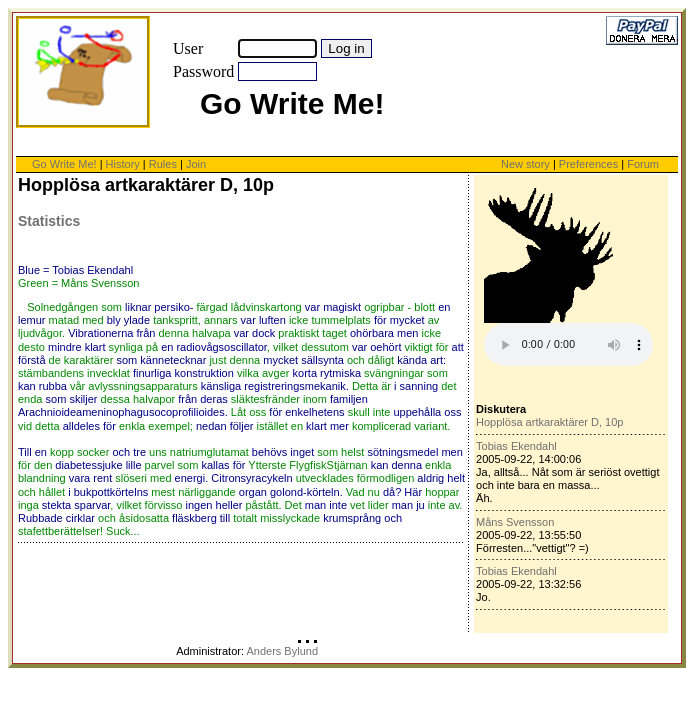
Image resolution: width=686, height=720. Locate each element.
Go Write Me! (64, 164)
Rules (163, 164)
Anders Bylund (282, 651)
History (123, 164)
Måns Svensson (515, 522)
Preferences (590, 164)
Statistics (49, 221)
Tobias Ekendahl (516, 446)
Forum (643, 164)
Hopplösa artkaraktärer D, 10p (549, 422)
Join (196, 164)
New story (525, 164)
